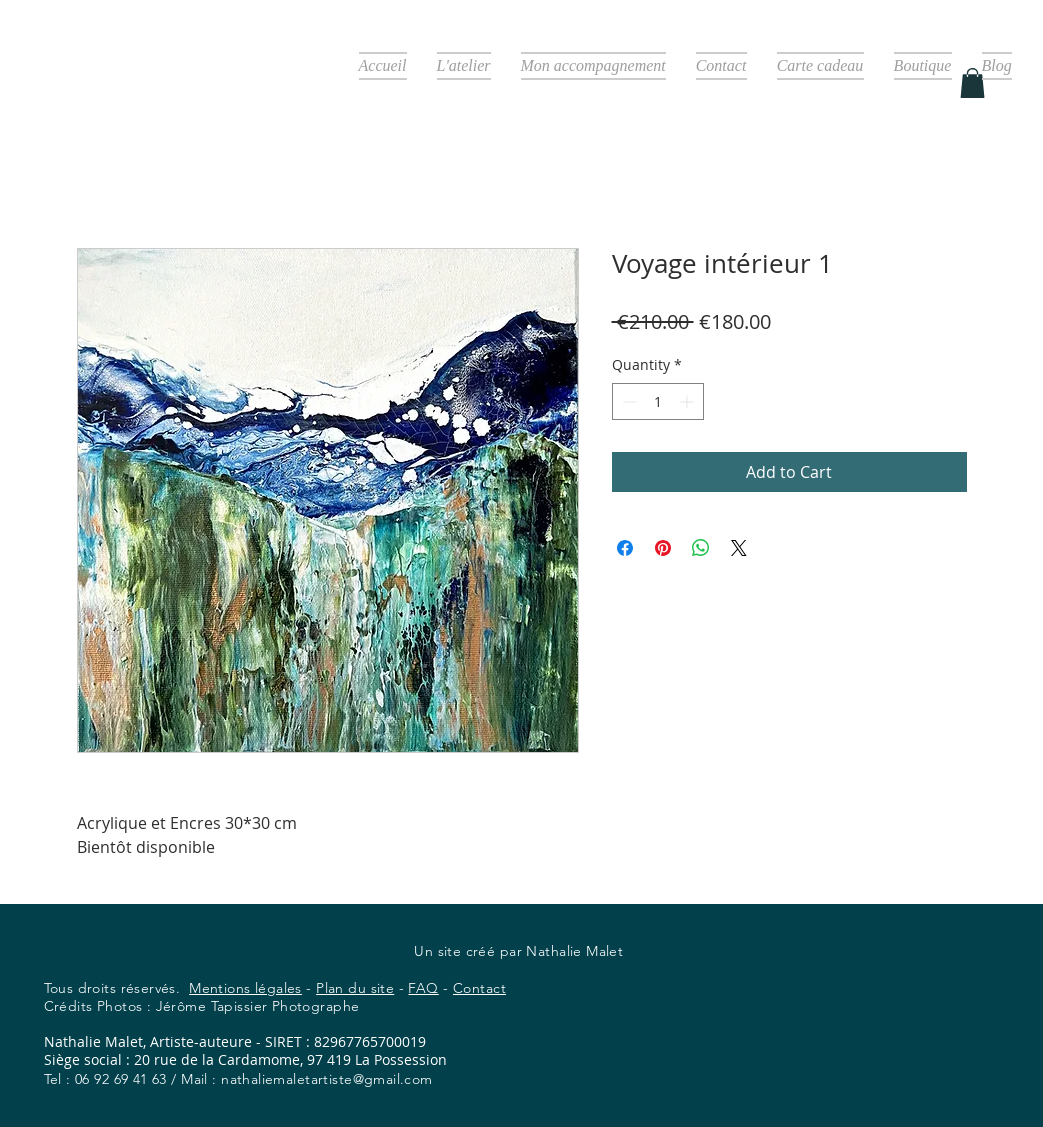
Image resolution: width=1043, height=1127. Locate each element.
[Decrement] (627, 401)
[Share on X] (739, 548)
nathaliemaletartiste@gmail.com (327, 1079)
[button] (972, 83)
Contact (479, 988)
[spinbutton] (658, 401)
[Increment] (688, 401)
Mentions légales (245, 988)
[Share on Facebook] (625, 548)
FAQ (423, 988)
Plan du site (355, 988)
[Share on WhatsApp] (701, 548)
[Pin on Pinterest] (663, 548)
